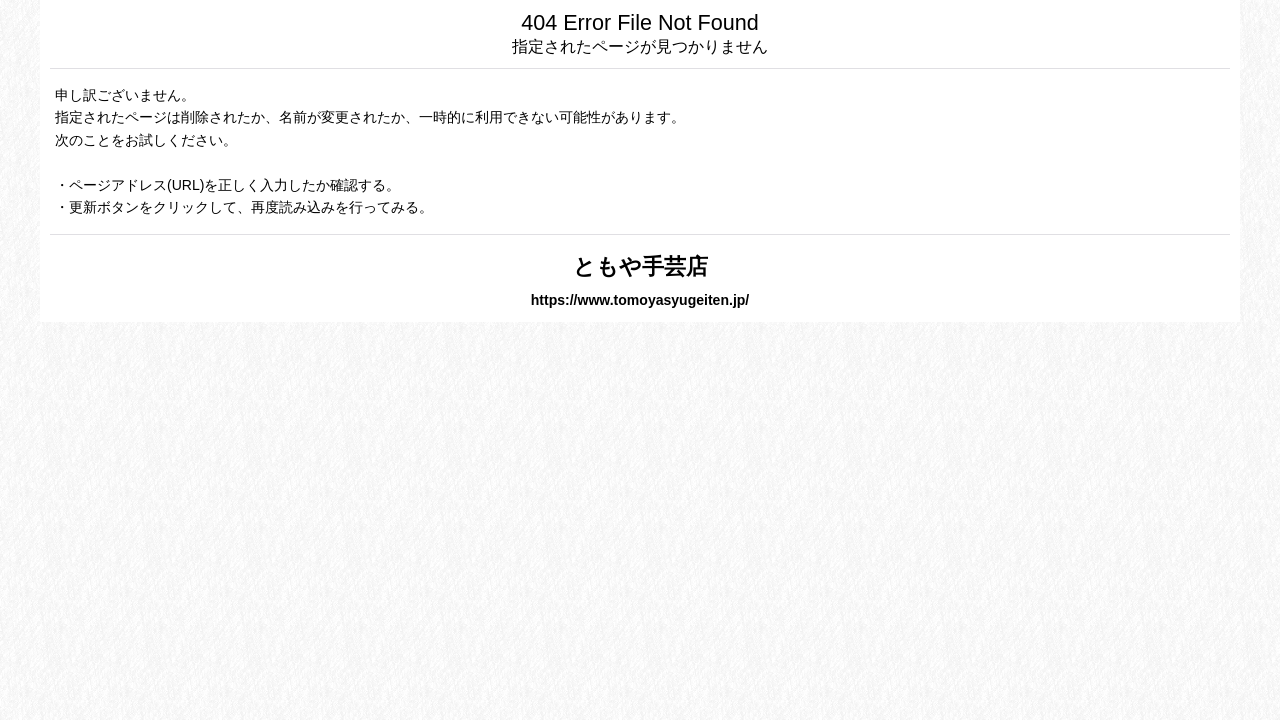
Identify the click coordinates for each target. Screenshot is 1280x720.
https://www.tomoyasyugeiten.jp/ (640, 300)
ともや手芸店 (640, 266)
